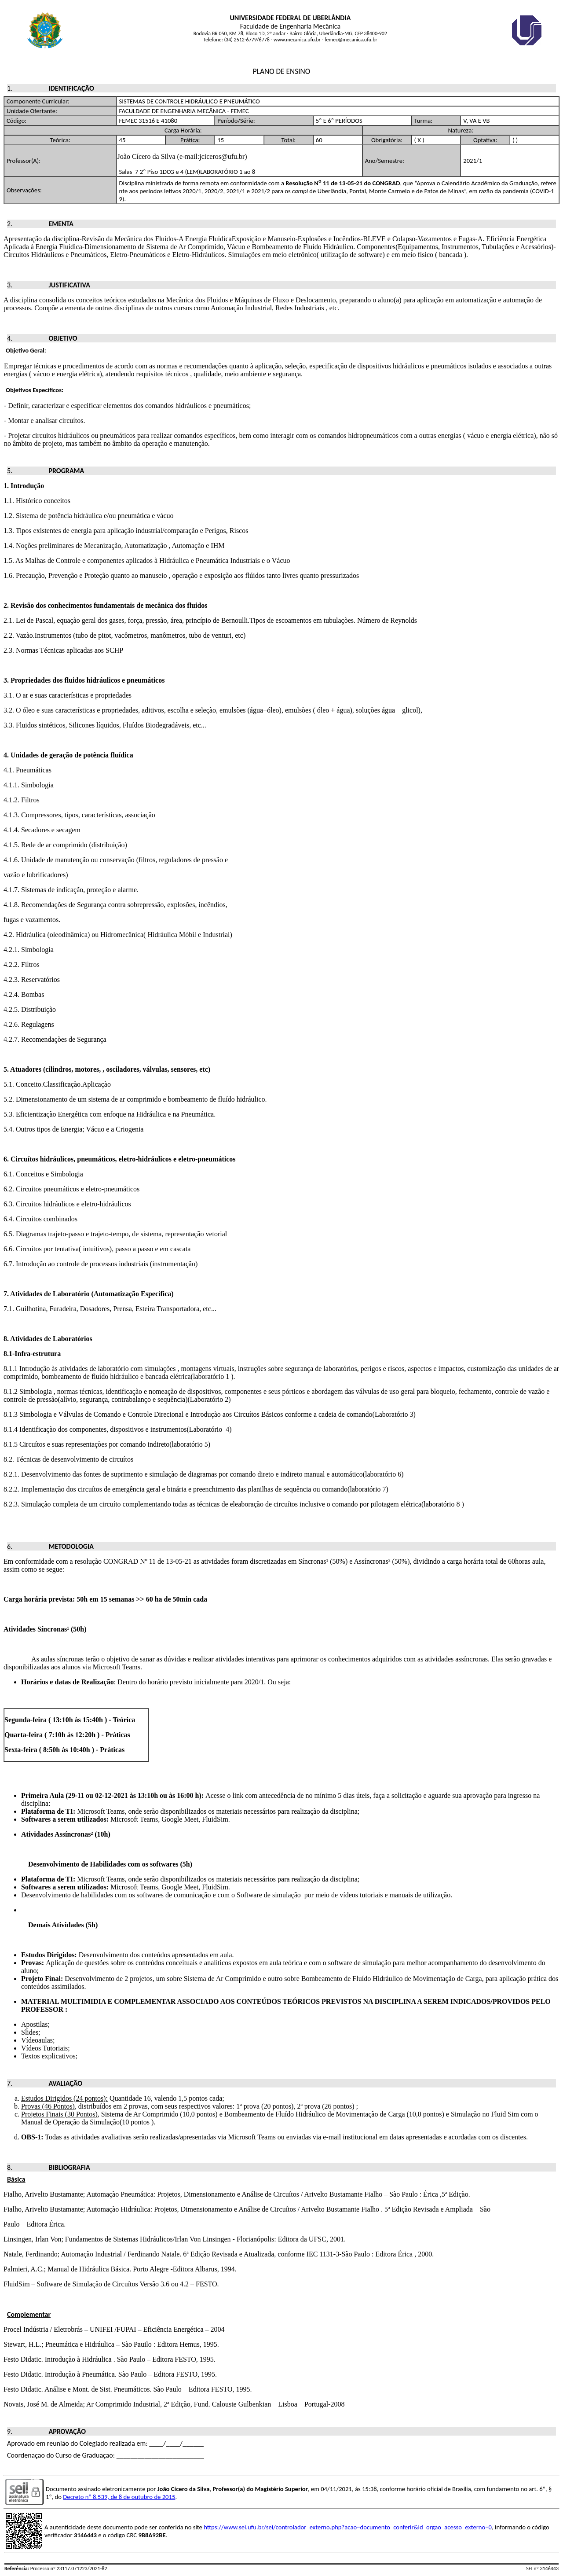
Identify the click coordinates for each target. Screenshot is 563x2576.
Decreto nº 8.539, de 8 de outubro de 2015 (119, 2497)
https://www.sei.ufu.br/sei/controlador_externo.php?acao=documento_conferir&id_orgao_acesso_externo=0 (348, 2527)
